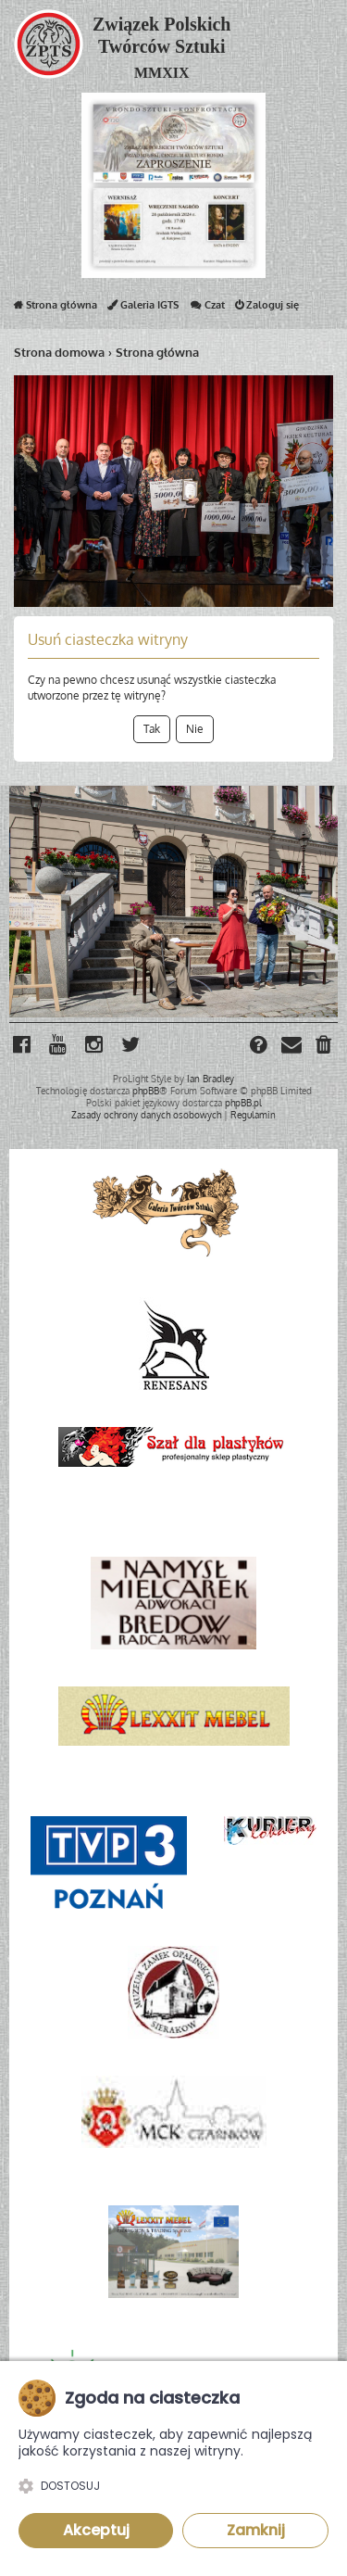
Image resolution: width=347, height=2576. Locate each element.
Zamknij (256, 2530)
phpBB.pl (243, 1102)
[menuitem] (325, 1046)
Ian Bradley (210, 1078)
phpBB (145, 1090)
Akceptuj (96, 2530)
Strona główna (55, 309)
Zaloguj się (267, 309)
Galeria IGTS (143, 309)
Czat (207, 309)
